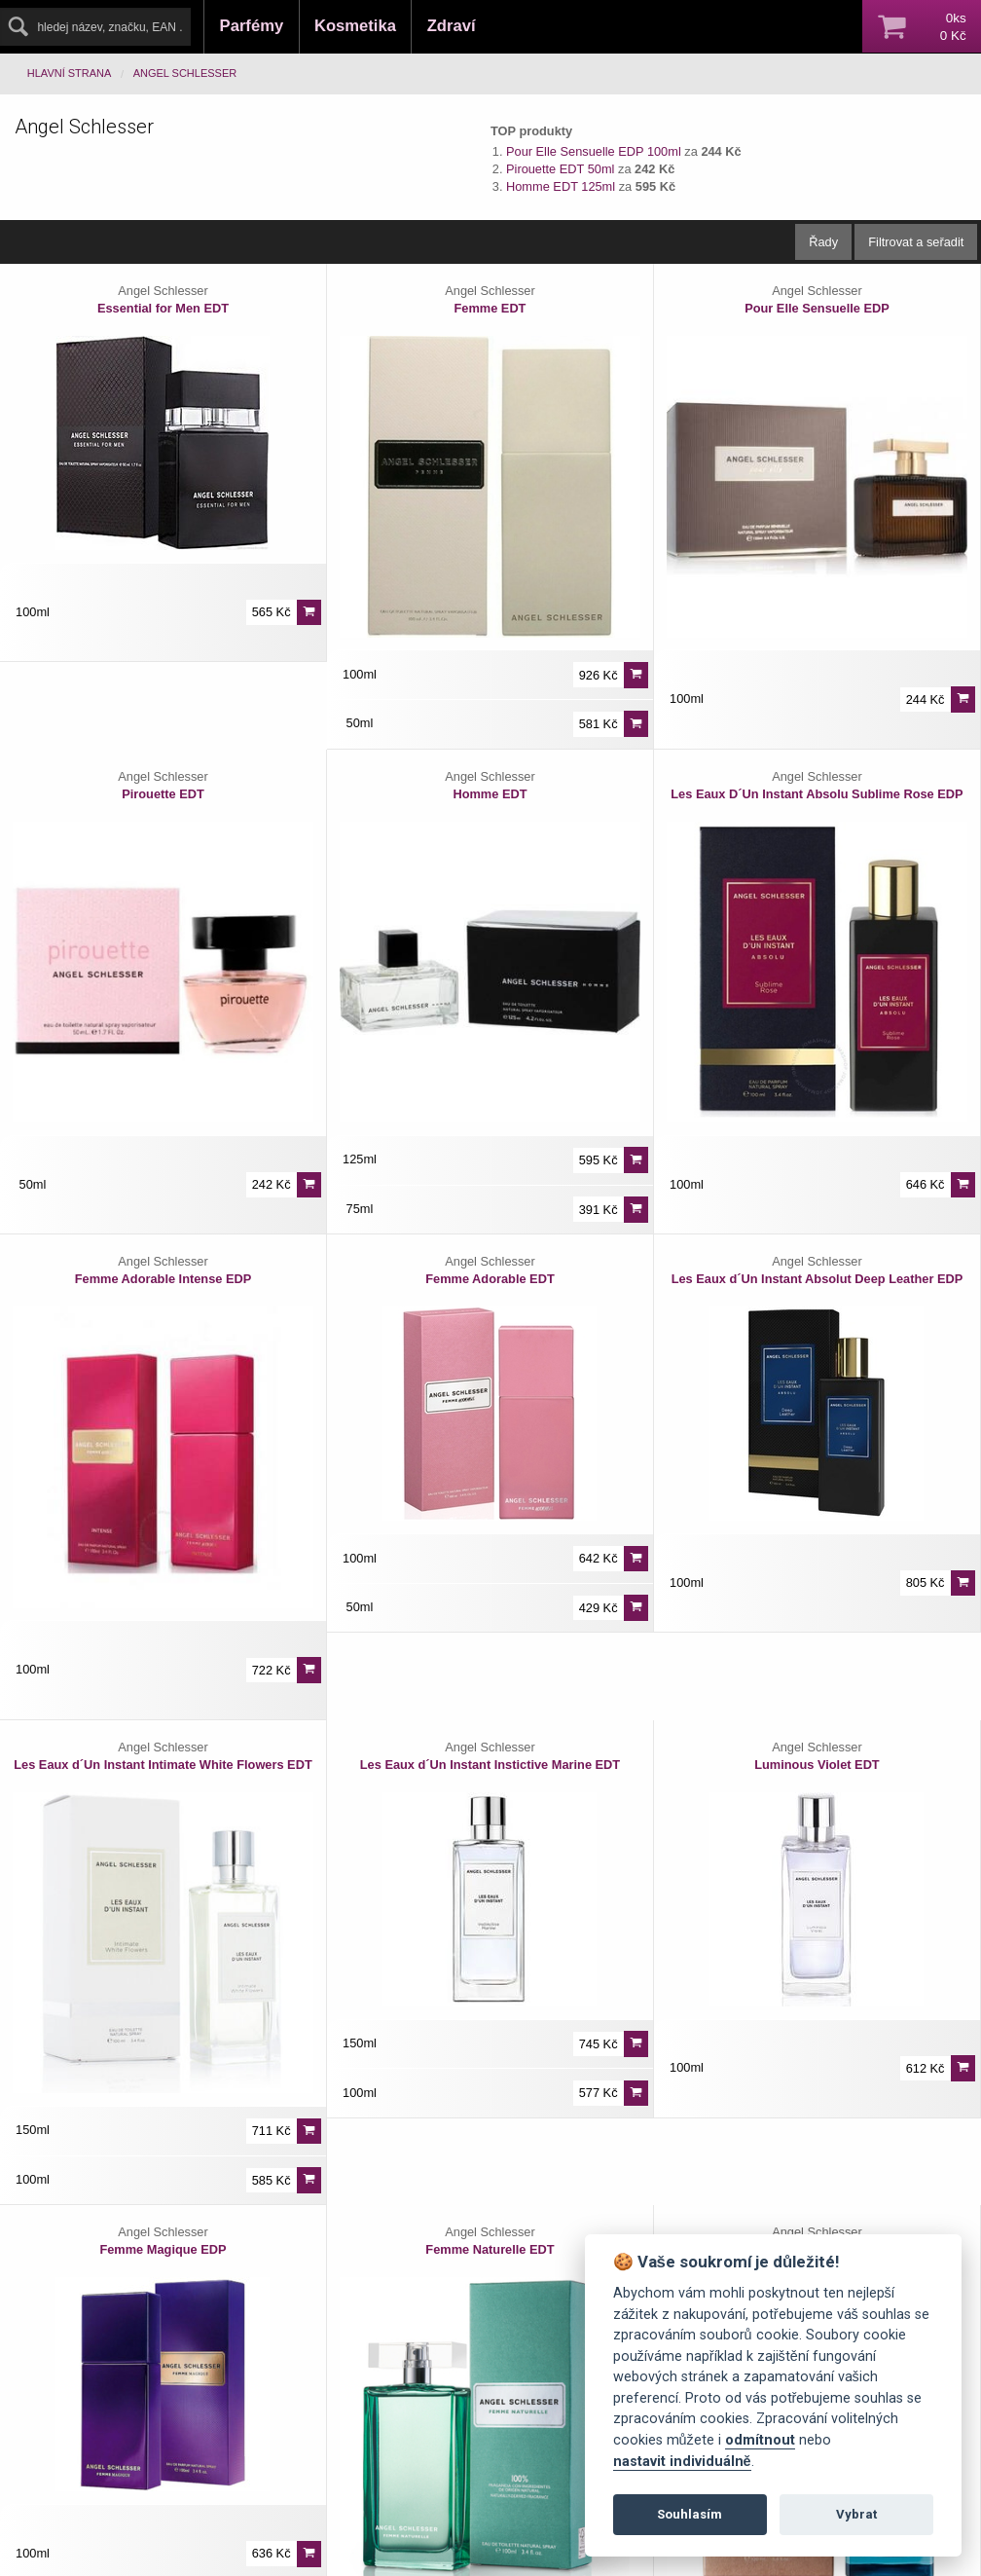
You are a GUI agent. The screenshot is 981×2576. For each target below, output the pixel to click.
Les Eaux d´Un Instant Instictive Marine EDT (490, 1764)
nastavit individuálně (682, 2461)
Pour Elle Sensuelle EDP (817, 308)
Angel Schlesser (185, 73)
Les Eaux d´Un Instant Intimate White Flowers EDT (162, 1764)
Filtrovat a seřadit (915, 242)
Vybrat (856, 2514)
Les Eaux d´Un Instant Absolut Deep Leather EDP (817, 1278)
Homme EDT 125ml (560, 186)
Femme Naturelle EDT (489, 2249)
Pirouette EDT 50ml (560, 169)
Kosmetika (355, 26)
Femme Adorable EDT (490, 1278)
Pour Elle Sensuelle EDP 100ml (593, 151)
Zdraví (451, 26)
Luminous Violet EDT (816, 1764)
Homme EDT (490, 794)
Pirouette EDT (163, 794)
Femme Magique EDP (162, 2249)
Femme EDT (490, 308)
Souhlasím (689, 2514)
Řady (823, 242)
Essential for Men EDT (163, 308)
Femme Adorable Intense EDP (163, 1278)
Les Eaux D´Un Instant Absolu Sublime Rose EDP (817, 794)
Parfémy (252, 26)
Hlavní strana (69, 73)
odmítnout (760, 2440)
